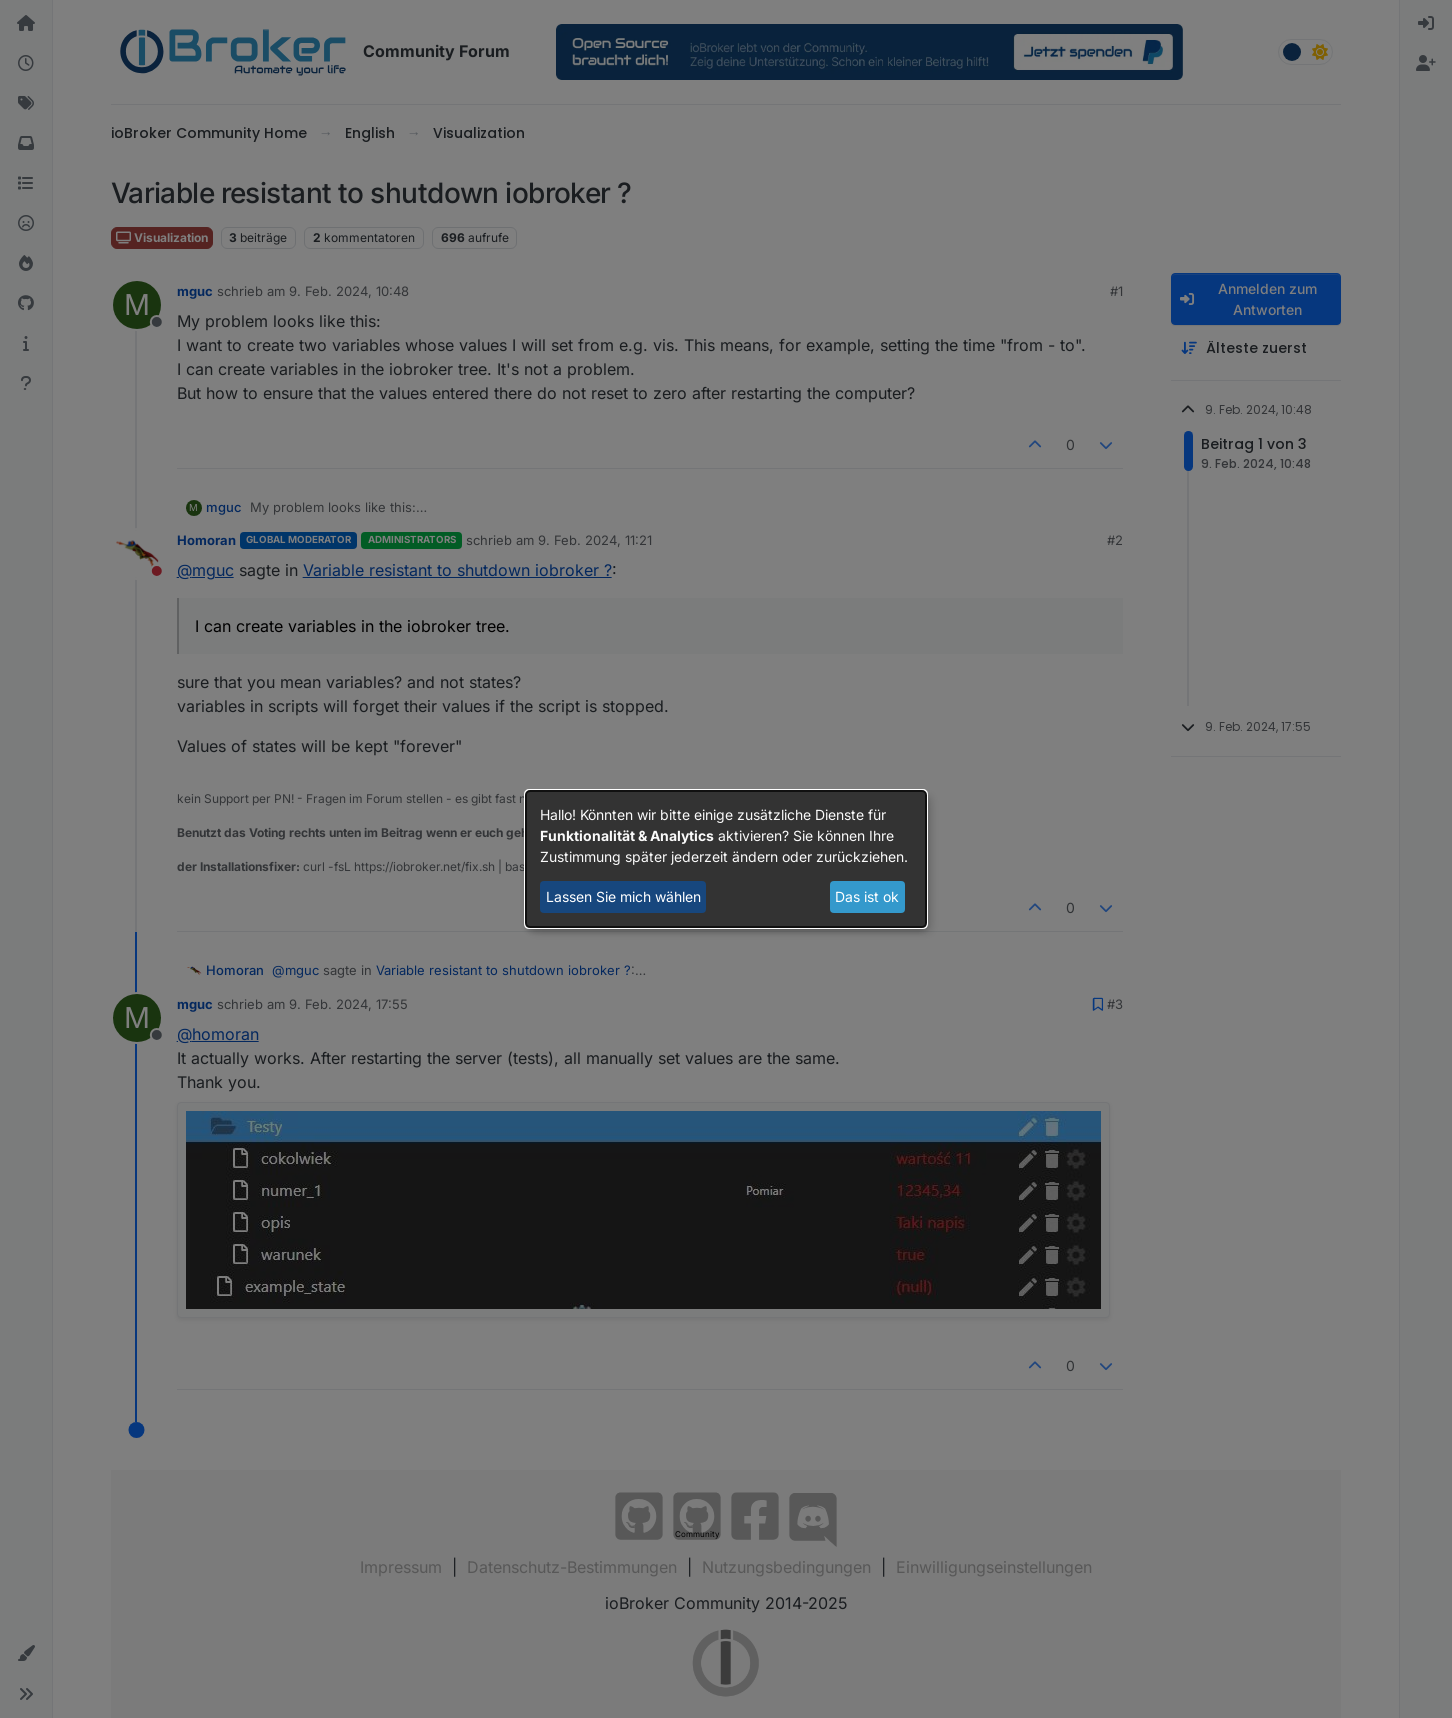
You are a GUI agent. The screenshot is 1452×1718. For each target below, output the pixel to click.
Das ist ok (867, 896)
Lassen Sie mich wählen (623, 896)
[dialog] (726, 859)
